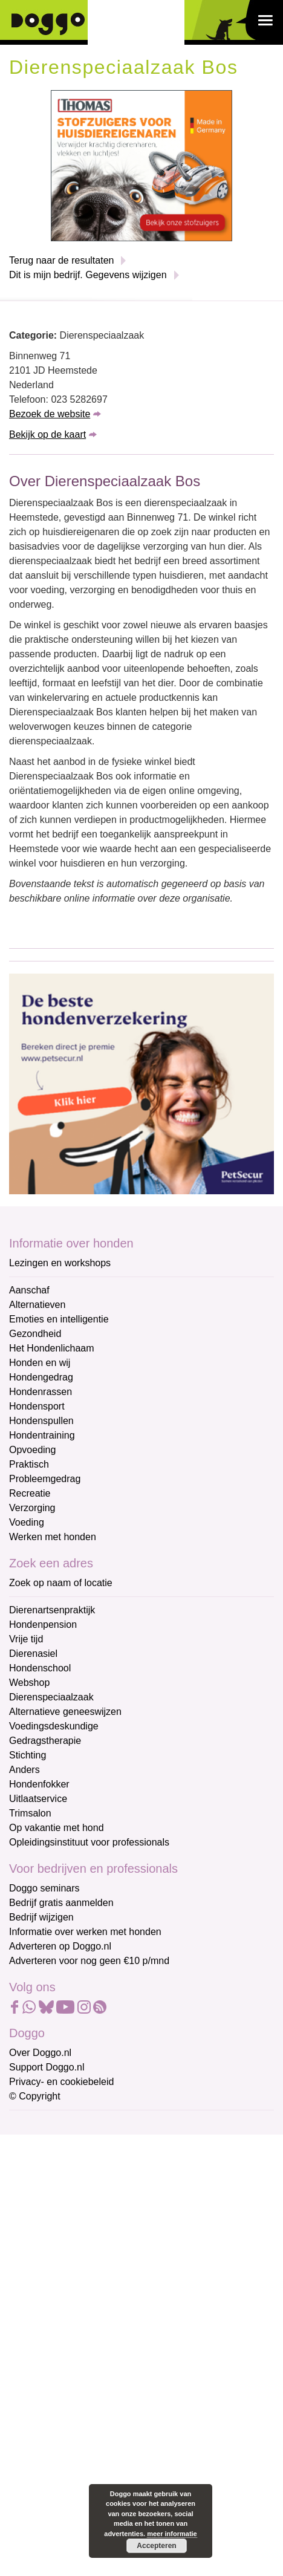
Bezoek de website (49, 414)
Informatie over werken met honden (85, 1932)
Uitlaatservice (38, 1799)
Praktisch (29, 1464)
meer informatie (172, 2533)
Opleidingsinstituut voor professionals (89, 1842)
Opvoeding (32, 1450)
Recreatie (29, 1493)
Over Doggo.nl (40, 2052)
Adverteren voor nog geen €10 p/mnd (89, 1961)
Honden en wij (39, 1363)
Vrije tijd (26, 1639)
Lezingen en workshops (60, 1263)
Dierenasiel (33, 1653)
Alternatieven (37, 1304)
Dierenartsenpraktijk (52, 1610)
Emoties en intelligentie (59, 1319)
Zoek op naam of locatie (60, 1583)
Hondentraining (42, 1435)
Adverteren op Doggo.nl (60, 1946)
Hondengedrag (41, 1377)
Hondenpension (43, 1624)
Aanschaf (29, 1290)
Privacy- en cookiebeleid (61, 2082)
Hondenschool (40, 1668)
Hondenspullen (41, 1421)
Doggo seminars (44, 1888)
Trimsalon (30, 1813)
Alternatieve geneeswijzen (65, 1711)
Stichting (27, 1755)
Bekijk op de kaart (47, 434)
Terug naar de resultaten (61, 260)
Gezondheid (35, 1334)
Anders (24, 1769)
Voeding (26, 1522)
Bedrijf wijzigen (41, 1917)
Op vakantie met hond (56, 1828)
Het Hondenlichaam (51, 1348)
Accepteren (156, 2546)
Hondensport (37, 1406)
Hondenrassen (40, 1392)
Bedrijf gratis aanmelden (61, 1903)
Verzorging (32, 1508)
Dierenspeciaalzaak (51, 1697)
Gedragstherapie (45, 1740)
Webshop (29, 1682)
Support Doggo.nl (47, 2067)
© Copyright (34, 2096)
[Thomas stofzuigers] (141, 165)
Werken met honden (52, 1537)
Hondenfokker (39, 1784)
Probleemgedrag (44, 1479)
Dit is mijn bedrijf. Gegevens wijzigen (88, 275)
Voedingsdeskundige (54, 1726)
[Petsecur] (141, 1083)
